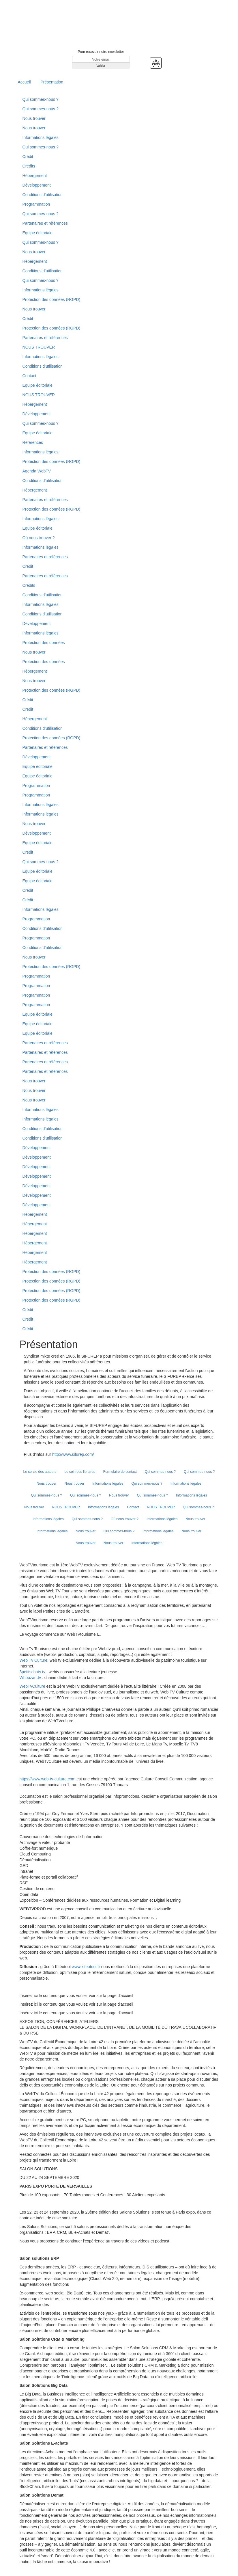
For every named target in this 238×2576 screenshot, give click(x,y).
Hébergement (35, 175)
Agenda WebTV (37, 471)
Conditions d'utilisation (43, 614)
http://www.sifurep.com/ (73, 1454)
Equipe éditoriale (38, 232)
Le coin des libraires (79, 1472)
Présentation (52, 82)
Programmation (36, 204)
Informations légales (41, 137)
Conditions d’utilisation (43, 194)
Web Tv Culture (34, 1660)
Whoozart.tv (31, 1677)
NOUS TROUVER (39, 347)
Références (33, 442)
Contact (29, 375)
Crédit (28, 156)
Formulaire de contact (120, 1472)
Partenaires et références (45, 223)
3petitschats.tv (33, 1671)
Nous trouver (34, 118)
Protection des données (44, 642)
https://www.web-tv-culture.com (48, 1779)
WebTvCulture (32, 1686)
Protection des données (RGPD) (51, 299)
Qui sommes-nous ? (41, 99)
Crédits (29, 166)
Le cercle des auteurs (40, 1472)
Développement (37, 185)
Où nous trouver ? (39, 537)
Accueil (24, 82)
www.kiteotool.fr (86, 1966)
